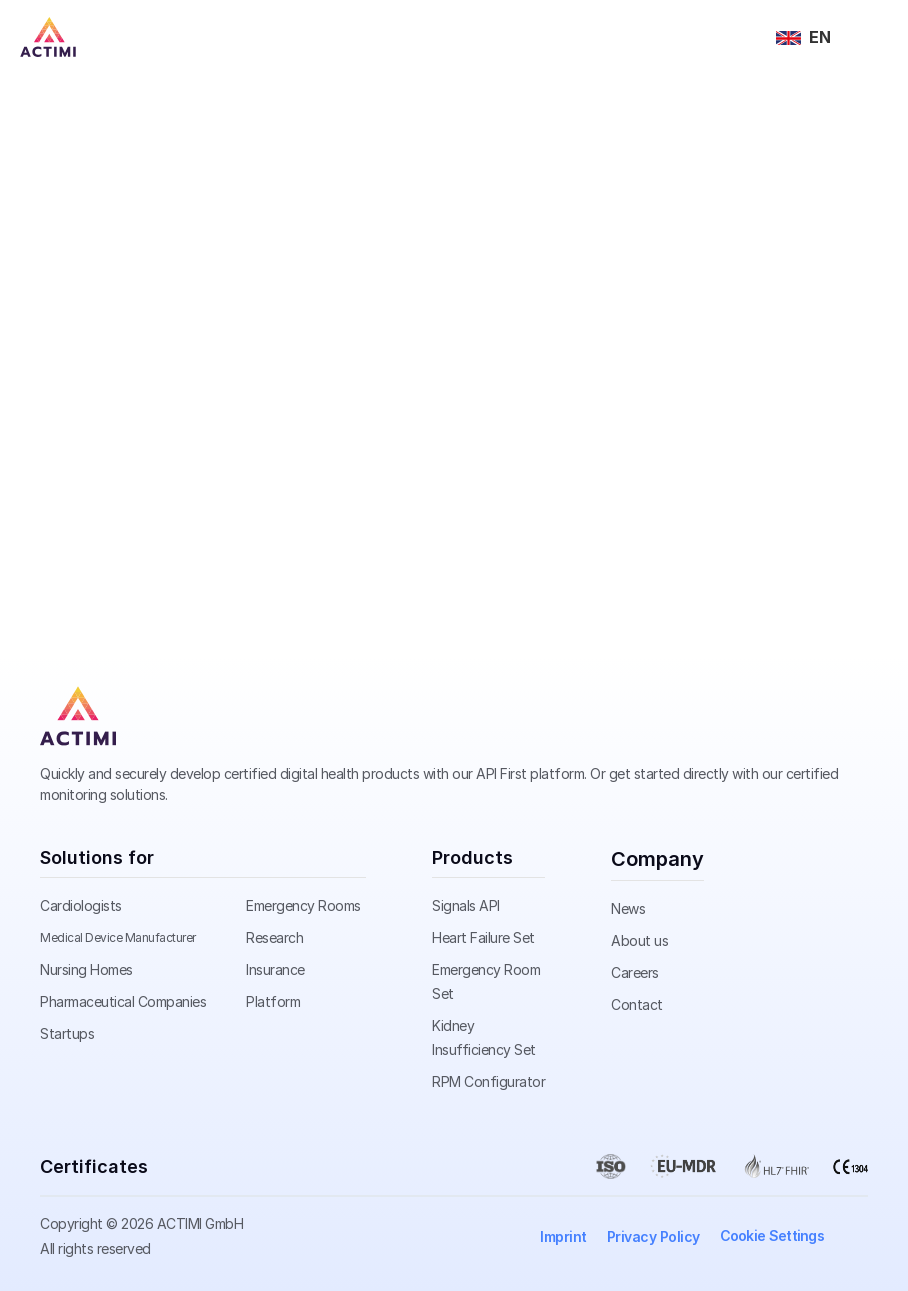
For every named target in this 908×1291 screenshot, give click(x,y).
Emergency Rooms (303, 905)
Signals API (466, 905)
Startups (67, 1033)
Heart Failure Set (483, 937)
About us (639, 940)
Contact (637, 1004)
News (628, 908)
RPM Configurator (488, 1081)
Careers (635, 972)
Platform (273, 1001)
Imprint (563, 1236)
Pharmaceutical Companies (123, 1001)
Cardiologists (81, 905)
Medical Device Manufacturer (118, 937)
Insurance (275, 969)
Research (274, 937)
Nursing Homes (86, 969)
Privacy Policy (653, 1236)
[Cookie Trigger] (772, 1236)
